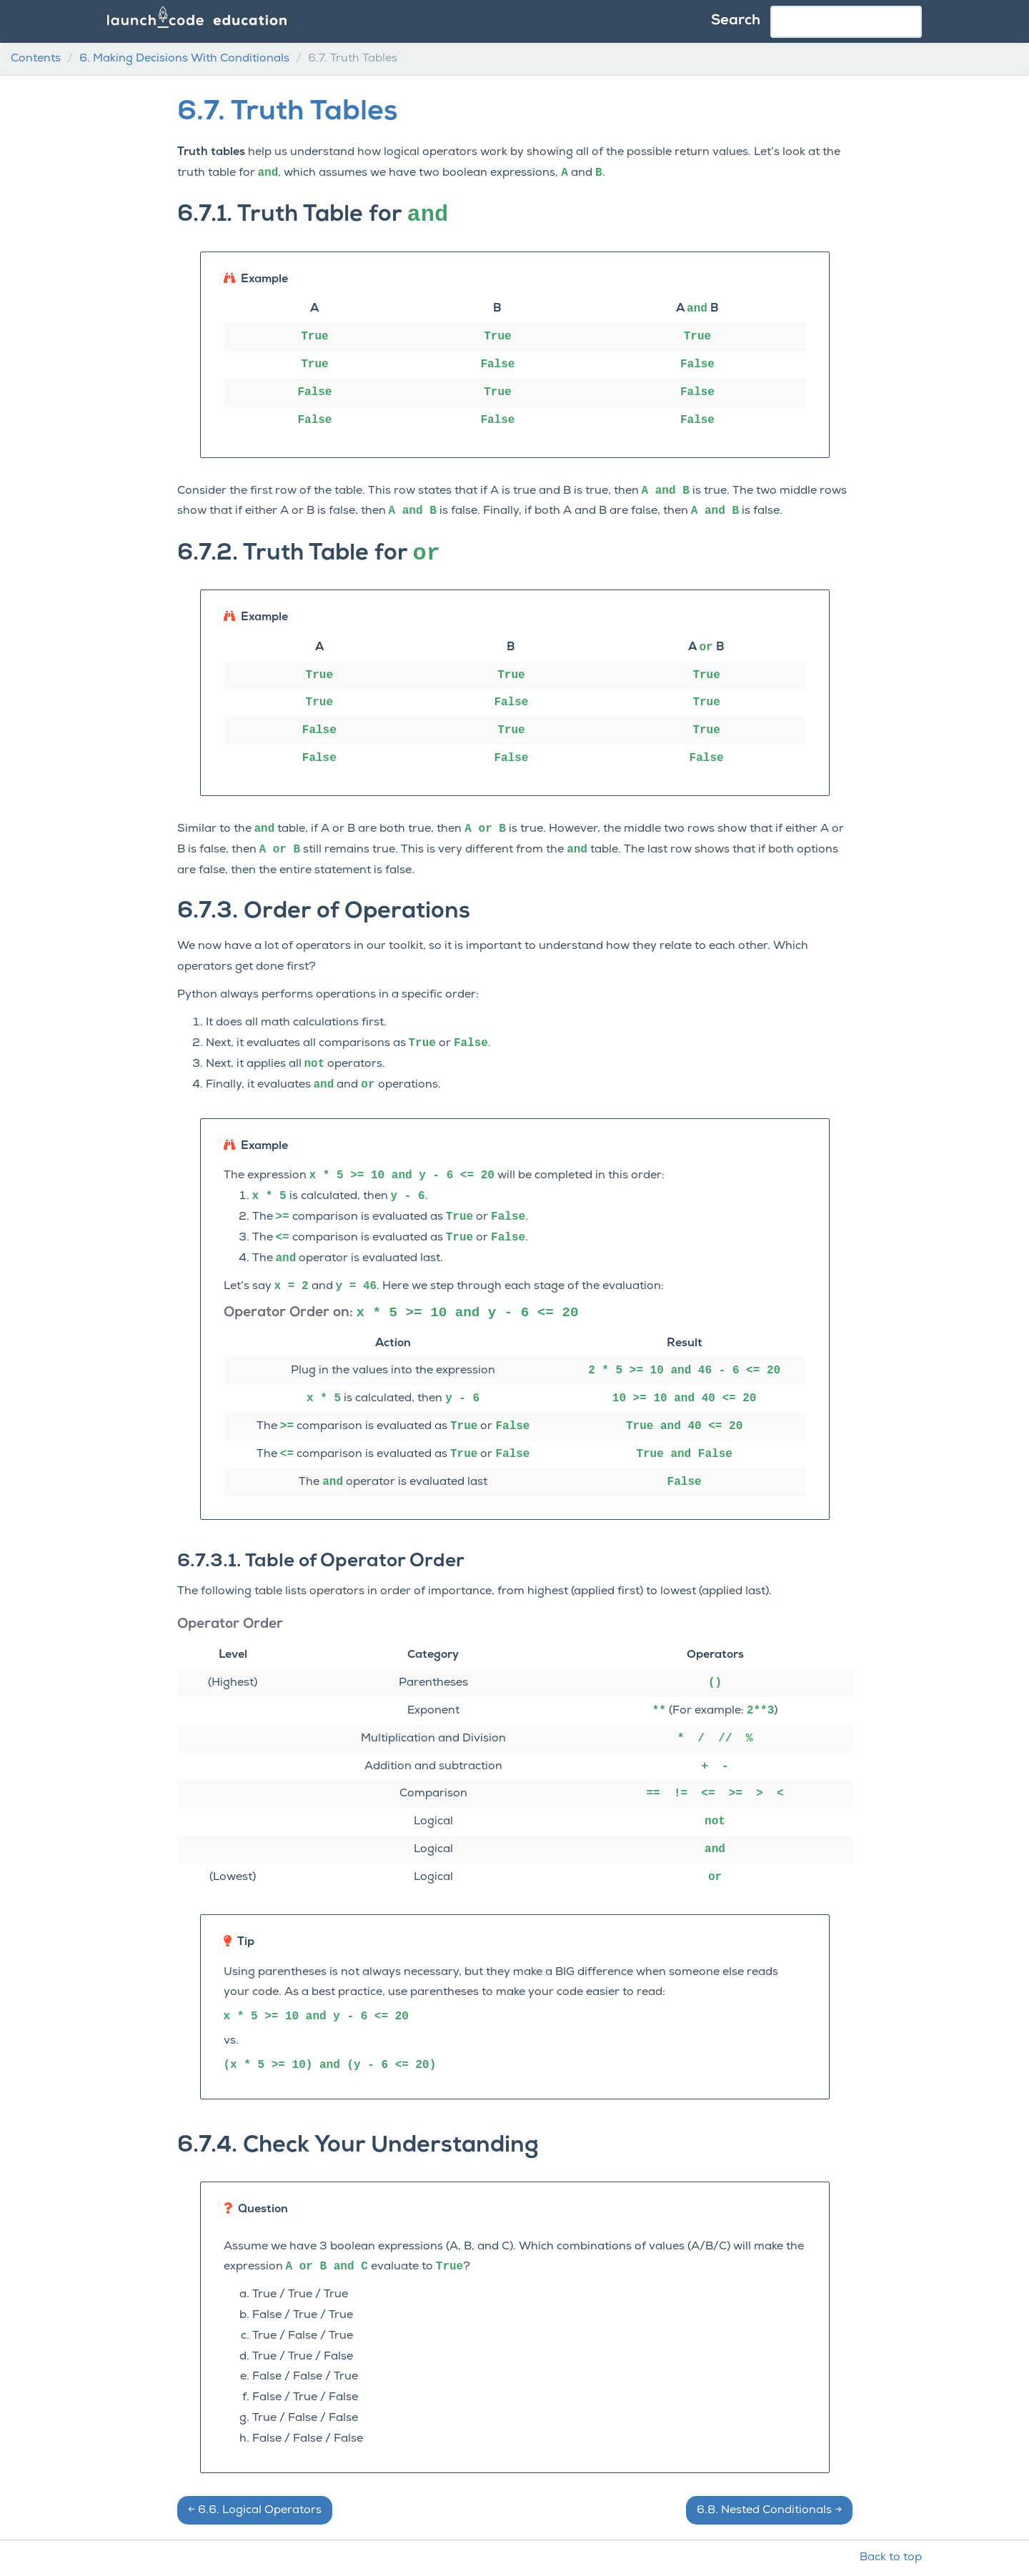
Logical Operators (255, 2510)
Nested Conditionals (769, 2510)
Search (735, 21)
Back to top (891, 2557)
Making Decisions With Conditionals (184, 58)
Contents (36, 58)
